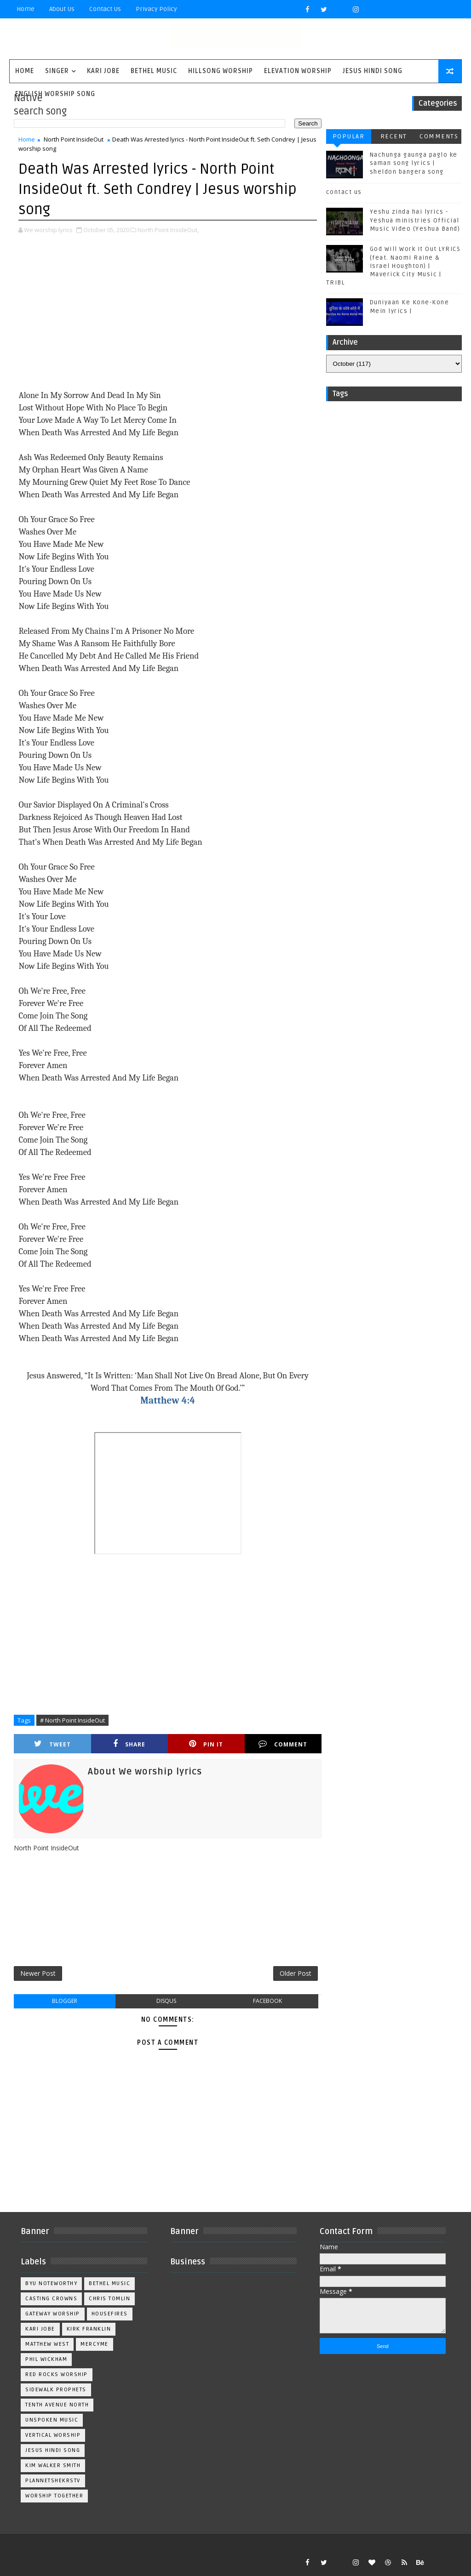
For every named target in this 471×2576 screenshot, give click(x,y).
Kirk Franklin (89, 2329)
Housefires (110, 2313)
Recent (393, 136)
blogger (64, 2001)
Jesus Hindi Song (372, 71)
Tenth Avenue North (57, 2404)
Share (129, 1744)
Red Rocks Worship (56, 2374)
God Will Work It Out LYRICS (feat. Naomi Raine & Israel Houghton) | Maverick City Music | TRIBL (393, 265)
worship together (54, 2495)
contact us (344, 192)
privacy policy (156, 9)
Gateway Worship (52, 2313)
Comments (438, 136)
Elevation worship (298, 71)
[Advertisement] (168, 313)
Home (25, 9)
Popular (349, 136)
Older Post (295, 1973)
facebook (267, 2001)
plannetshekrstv (52, 2480)
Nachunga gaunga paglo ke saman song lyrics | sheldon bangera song (414, 163)
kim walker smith (52, 2465)
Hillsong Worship (220, 71)
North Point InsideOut (73, 139)
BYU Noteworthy (51, 2283)
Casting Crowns (51, 2298)
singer (57, 71)
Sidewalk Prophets (55, 2389)
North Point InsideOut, (168, 230)
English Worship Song (55, 94)
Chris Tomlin (109, 2298)
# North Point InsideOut (72, 1720)
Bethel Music (154, 71)
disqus (166, 2001)
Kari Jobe (103, 71)
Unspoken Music (51, 2420)
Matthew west (47, 2344)
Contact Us (105, 9)
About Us (62, 9)
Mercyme (94, 2344)
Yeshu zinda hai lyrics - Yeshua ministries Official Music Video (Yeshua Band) (415, 220)
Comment (282, 1744)
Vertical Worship (52, 2435)
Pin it (206, 1744)
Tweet (52, 1744)
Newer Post (38, 1973)
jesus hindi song (52, 2450)
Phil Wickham (46, 2359)
